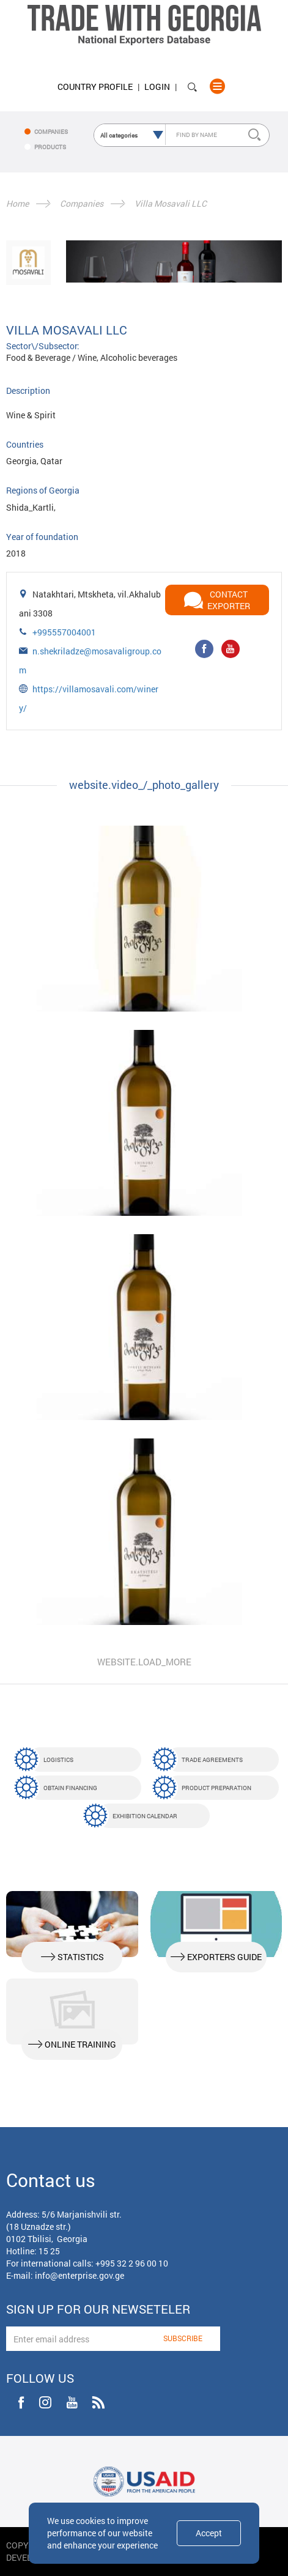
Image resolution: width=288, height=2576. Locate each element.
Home (17, 203)
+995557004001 (64, 632)
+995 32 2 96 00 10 (131, 2263)
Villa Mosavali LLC (171, 203)
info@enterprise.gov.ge (79, 2275)
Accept (209, 2533)
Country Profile (95, 86)
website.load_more (144, 1662)
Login (157, 86)
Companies (81, 203)
